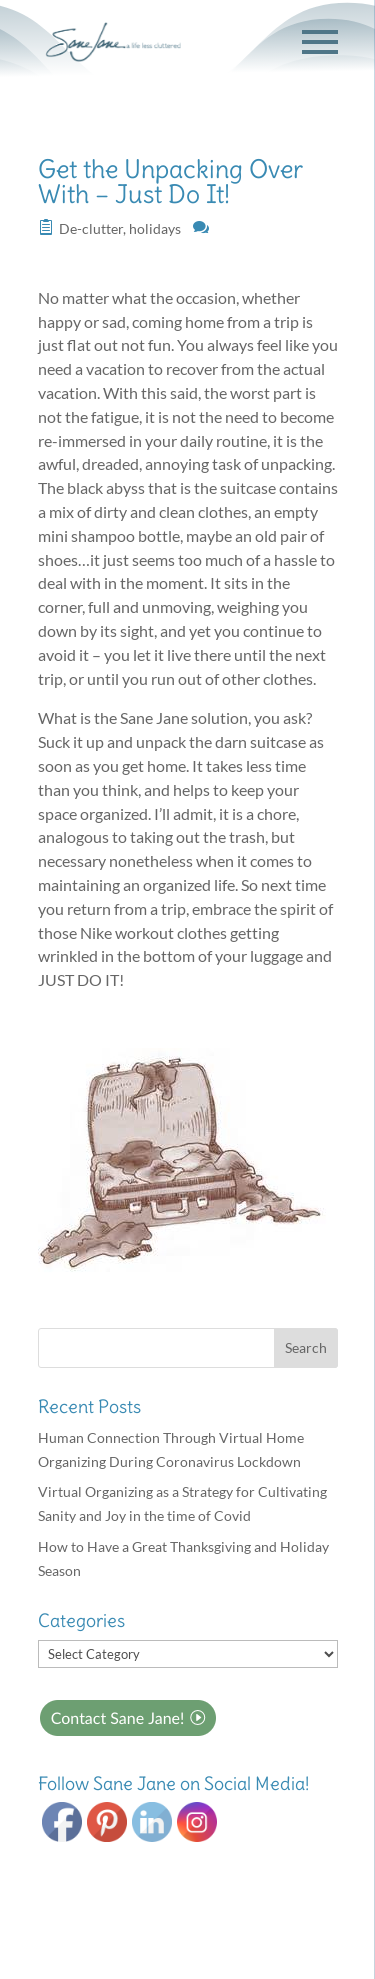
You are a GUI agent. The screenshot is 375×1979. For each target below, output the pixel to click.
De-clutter (91, 228)
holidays (155, 228)
